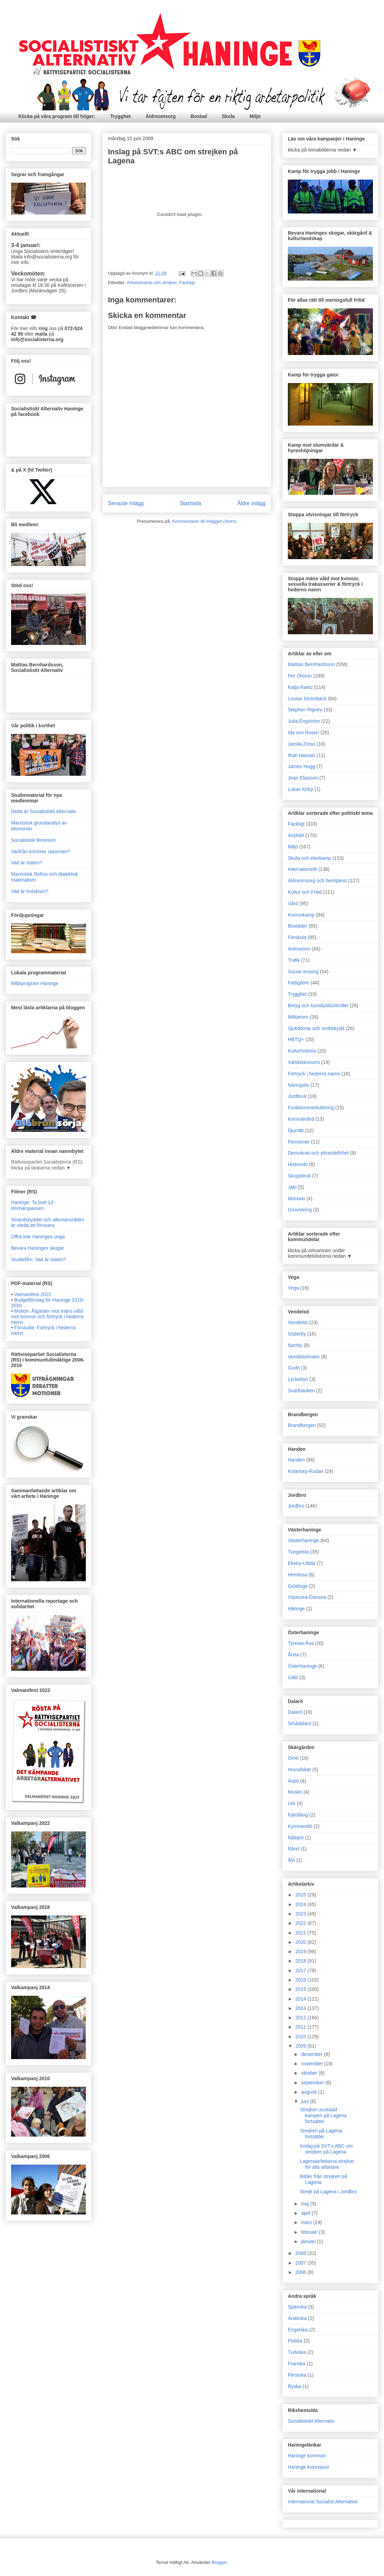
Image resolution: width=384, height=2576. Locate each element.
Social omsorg (303, 971)
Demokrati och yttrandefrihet (318, 1153)
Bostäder (297, 926)
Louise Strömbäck (307, 698)
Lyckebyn (298, 1379)
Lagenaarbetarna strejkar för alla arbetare (327, 2164)
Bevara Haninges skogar (37, 1248)
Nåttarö (296, 1837)
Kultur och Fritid (305, 892)
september (313, 2082)
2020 (301, 1942)
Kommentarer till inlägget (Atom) (204, 521)
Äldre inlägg (251, 503)
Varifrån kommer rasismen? (40, 851)
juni (305, 2101)
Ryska (294, 2386)
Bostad (199, 116)
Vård (293, 903)
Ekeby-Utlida (301, 1563)
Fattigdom (298, 982)
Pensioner (299, 1142)
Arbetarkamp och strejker (152, 282)
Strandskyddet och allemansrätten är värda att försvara (47, 1222)
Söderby (297, 1334)
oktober (310, 2073)
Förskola (297, 937)
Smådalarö (299, 1723)
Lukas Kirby (300, 789)
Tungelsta (298, 1552)
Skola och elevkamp (309, 858)
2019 (301, 1951)
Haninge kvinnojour (308, 2467)
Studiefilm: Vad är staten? (38, 1259)
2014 (301, 1999)
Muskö (295, 1792)
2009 (301, 2046)
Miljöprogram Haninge (34, 983)
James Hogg (301, 766)
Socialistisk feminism (33, 840)
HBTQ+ (296, 1039)
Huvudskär (299, 1769)
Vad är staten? (26, 862)
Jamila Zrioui (301, 744)
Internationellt (302, 869)
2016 (301, 1980)
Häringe (296, 1608)
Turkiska (297, 2352)
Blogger (219, 2562)
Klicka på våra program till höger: (56, 116)
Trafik (294, 960)
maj (305, 2203)
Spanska (297, 2307)
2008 (301, 2253)
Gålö (293, 1677)
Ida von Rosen (303, 732)
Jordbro (296, 1506)
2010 (301, 2036)
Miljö (255, 116)
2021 (301, 1933)
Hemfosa (297, 1574)
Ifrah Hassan (301, 755)
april (306, 2213)
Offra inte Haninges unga (38, 1236)
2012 (301, 2017)
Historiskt (298, 1164)
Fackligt (187, 282)
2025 (301, 1894)
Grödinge (298, 1586)
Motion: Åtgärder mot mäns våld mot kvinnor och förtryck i (47, 1316)
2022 (301, 1923)
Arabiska (297, 2318)
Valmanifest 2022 (32, 1294)
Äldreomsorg (161, 116)
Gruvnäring (300, 1209)
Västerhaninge (303, 1540)
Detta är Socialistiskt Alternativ (43, 811)
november (312, 2063)
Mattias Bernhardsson (311, 664)
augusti (309, 2092)
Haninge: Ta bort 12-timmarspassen (33, 1205)
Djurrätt (296, 1130)
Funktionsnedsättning (311, 1107)
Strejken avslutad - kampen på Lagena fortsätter (323, 2115)
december (312, 2054)
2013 (301, 2008)
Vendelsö (298, 1322)
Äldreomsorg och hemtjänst (317, 880)
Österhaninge (302, 1666)
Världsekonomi (304, 1062)
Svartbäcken (301, 1390)
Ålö (291, 1860)
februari (310, 2232)
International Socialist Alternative (323, 2501)
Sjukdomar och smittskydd (316, 1028)
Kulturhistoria (302, 1051)
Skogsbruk (299, 1175)
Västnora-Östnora (307, 1597)
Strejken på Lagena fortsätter (321, 2133)
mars (307, 2222)
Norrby (295, 1345)
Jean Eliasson (303, 778)
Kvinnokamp (301, 915)
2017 (301, 1970)
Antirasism (299, 949)
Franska (296, 2363)
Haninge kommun (307, 2455)
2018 (301, 1961)
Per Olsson (300, 676)
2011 (301, 2027)
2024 (301, 1904)
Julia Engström (304, 721)
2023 (301, 1914)
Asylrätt (296, 835)
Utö (291, 1803)
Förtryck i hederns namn (314, 1073)
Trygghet (120, 116)
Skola (228, 116)
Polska (295, 2340)
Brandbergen (302, 1425)
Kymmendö (300, 1826)
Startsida (190, 503)
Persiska (297, 2375)
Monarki (296, 1198)
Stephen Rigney (305, 709)
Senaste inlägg (126, 503)
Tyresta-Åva (301, 1643)
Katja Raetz (300, 687)
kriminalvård (301, 1119)
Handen (296, 1460)
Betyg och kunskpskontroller (318, 1005)
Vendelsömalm (304, 1356)
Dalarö (295, 1712)
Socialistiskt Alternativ (311, 2421)
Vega (293, 1288)
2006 (301, 2272)
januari (309, 2241)
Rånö (293, 1848)
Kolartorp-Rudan (305, 1471)
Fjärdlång (298, 1815)
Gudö (294, 1368)
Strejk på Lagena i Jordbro (328, 2191)
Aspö (293, 1781)
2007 (301, 2263)
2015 (301, 1989)
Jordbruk (297, 1096)
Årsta (293, 1654)
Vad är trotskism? (29, 891)
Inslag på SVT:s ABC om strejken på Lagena (326, 2149)
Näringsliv (298, 1085)
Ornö (293, 1758)
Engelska (298, 2329)
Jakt (292, 1187)
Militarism (298, 1017)
